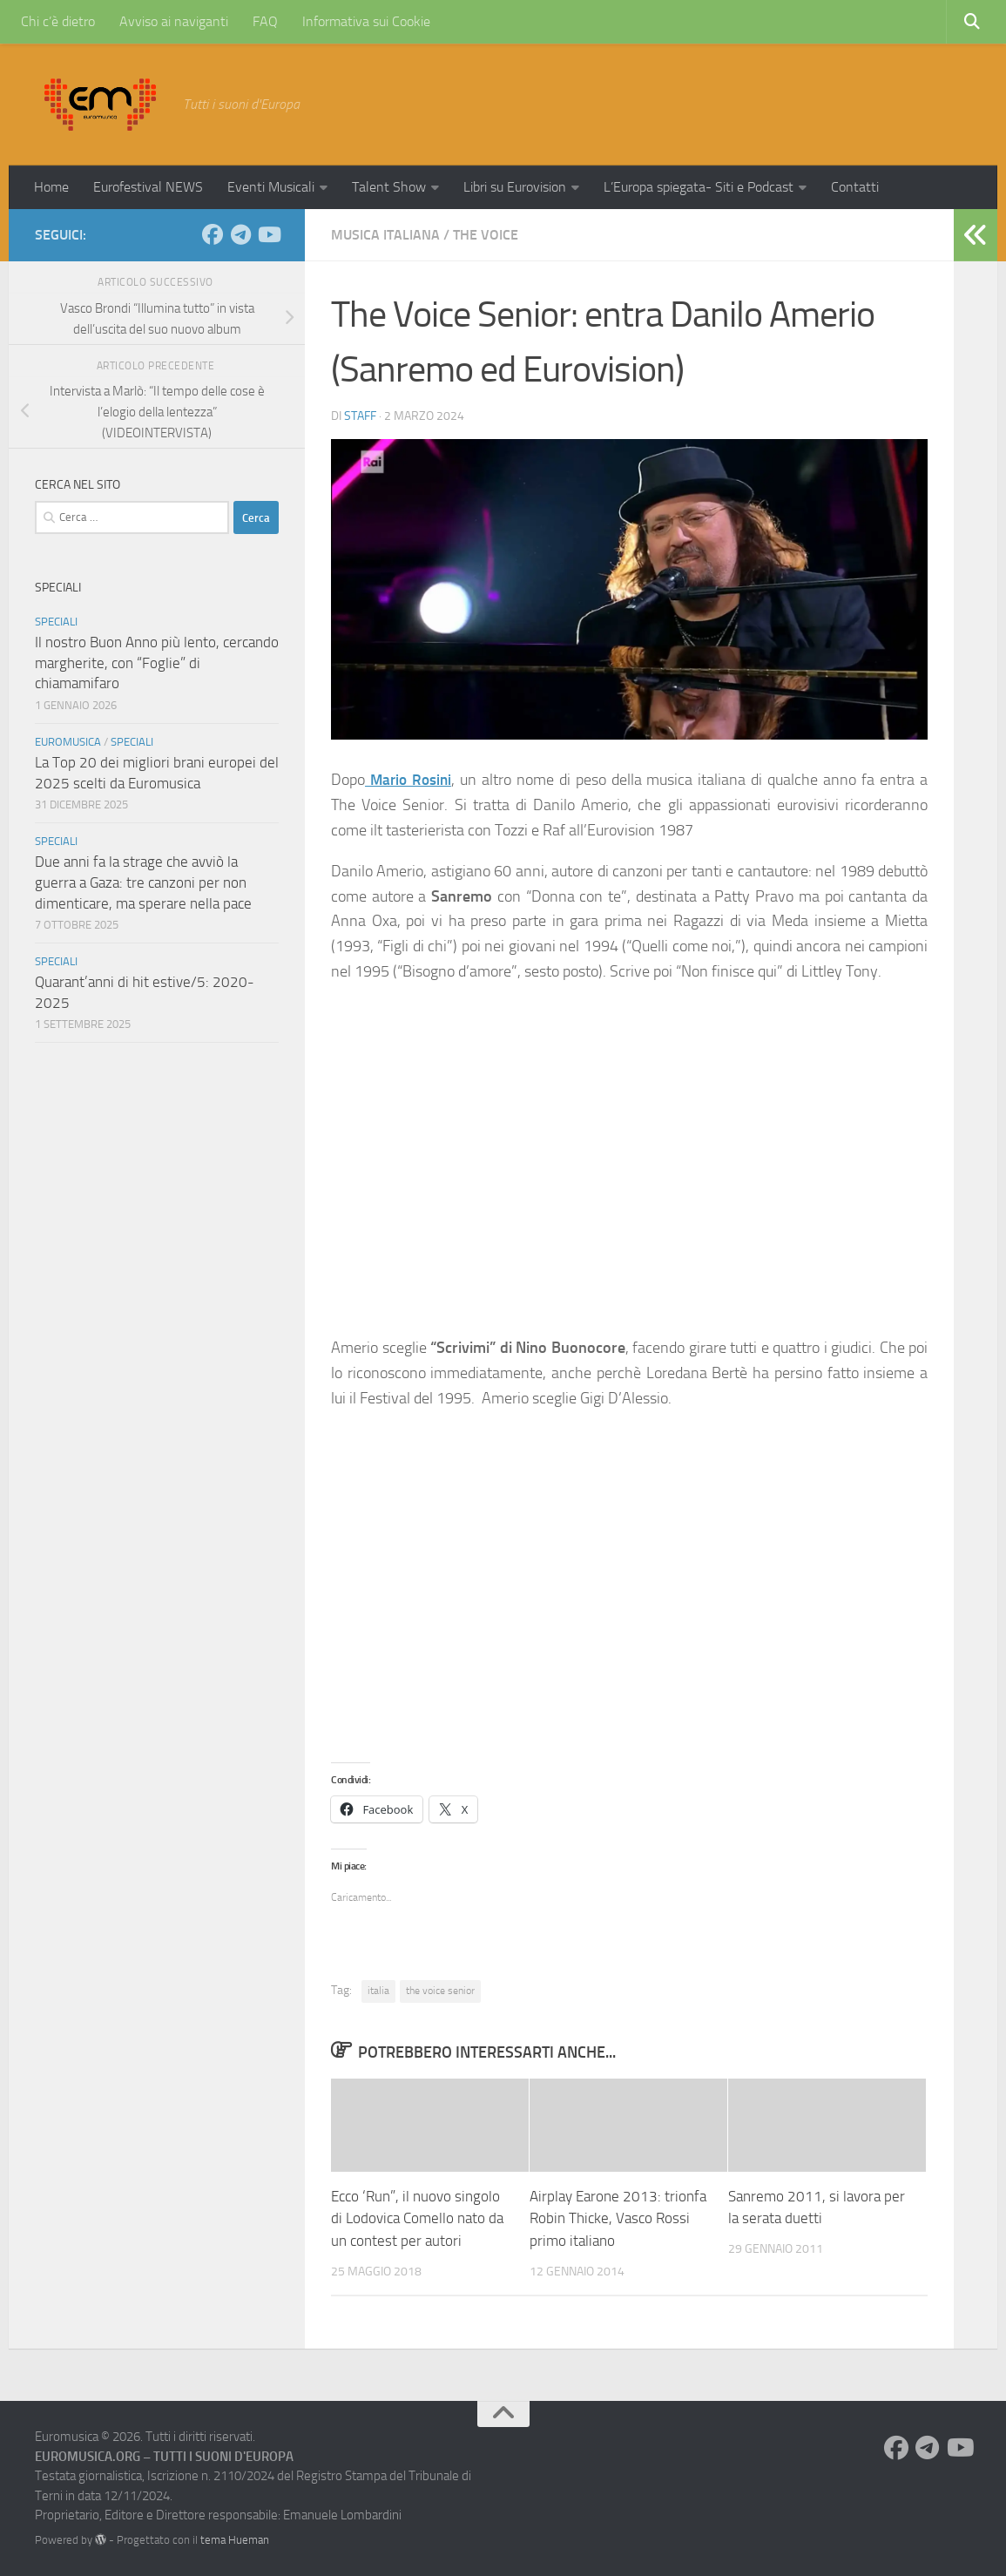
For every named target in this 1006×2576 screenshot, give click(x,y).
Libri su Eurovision (514, 187)
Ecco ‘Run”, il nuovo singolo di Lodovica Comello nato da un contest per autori (417, 2218)
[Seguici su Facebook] (212, 234)
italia (378, 1990)
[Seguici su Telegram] (240, 234)
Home (51, 187)
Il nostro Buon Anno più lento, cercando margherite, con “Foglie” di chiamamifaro (157, 662)
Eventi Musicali (270, 187)
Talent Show (389, 187)
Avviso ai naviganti (173, 21)
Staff (360, 416)
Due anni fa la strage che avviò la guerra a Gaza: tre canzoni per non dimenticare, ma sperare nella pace (143, 882)
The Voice (485, 234)
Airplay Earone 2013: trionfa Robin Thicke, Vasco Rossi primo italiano (618, 2218)
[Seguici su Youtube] (268, 234)
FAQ (265, 21)
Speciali (56, 621)
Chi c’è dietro (58, 21)
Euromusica (68, 741)
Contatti (855, 187)
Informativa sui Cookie (366, 21)
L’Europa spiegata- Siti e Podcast (698, 187)
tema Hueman (234, 2539)
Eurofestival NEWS (148, 187)
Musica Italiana (385, 234)
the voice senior (440, 1990)
